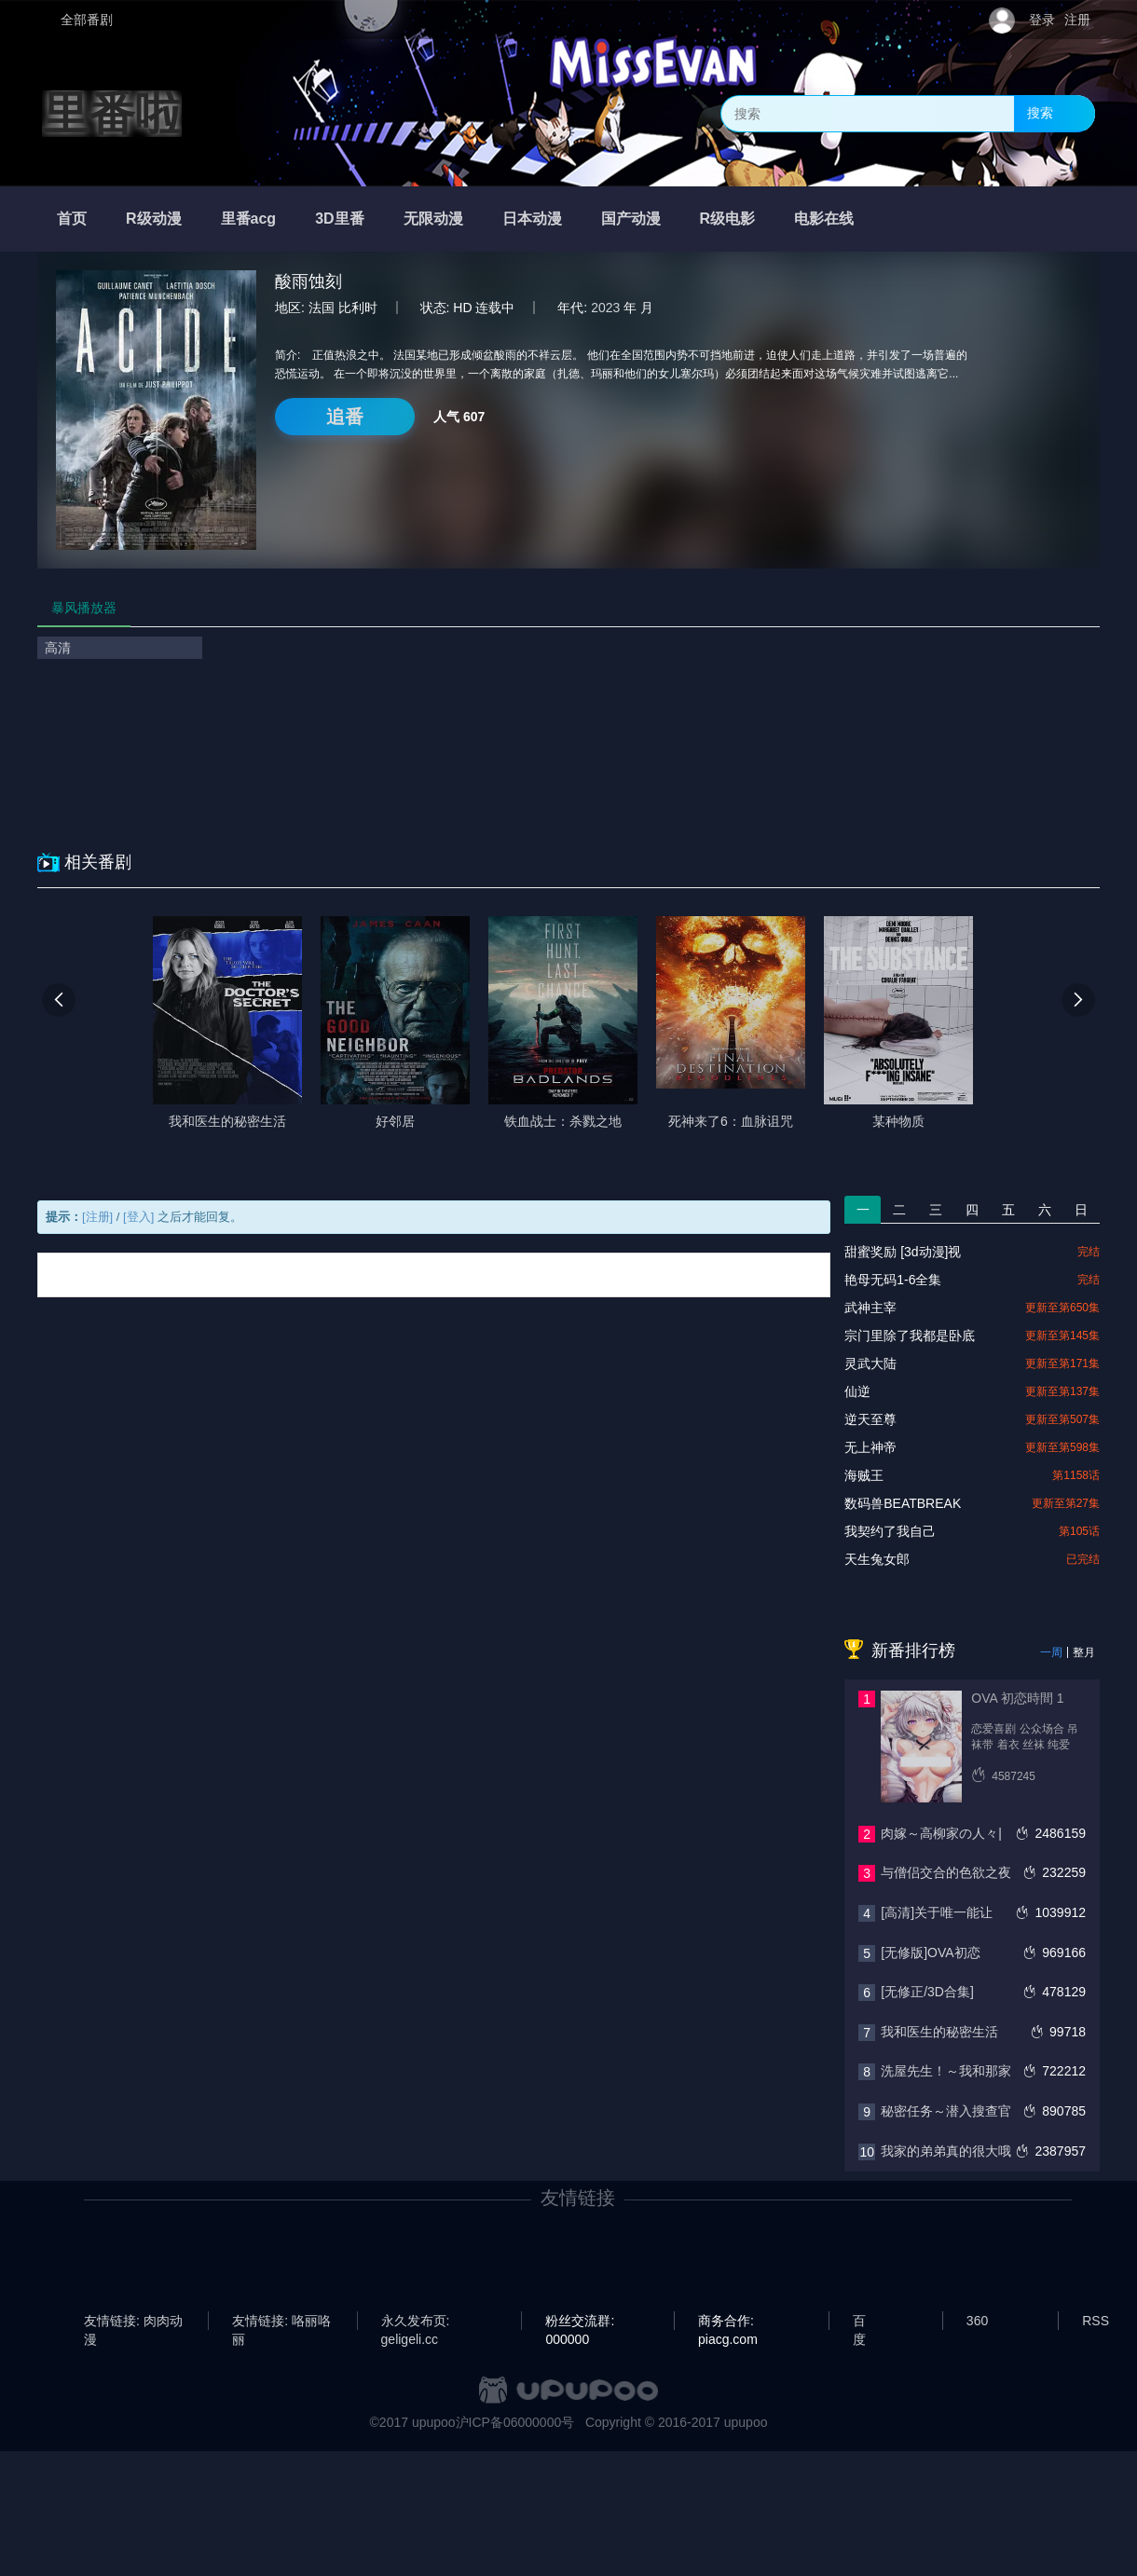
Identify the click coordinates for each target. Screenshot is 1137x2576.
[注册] (97, 1217)
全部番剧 (87, 19)
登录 (1042, 19)
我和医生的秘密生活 (939, 2031)
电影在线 (824, 218)
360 (977, 2320)
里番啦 (112, 114)
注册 (1077, 19)
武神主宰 (870, 1307)
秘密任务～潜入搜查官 (946, 2110)
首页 (72, 218)
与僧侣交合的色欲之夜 (946, 1872)
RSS (1095, 2320)
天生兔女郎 (877, 1559)
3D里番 (339, 218)
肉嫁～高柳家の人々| (941, 1833)
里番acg (249, 218)
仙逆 (857, 1391)
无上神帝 (870, 1447)
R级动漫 (154, 218)
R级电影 (728, 218)
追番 (344, 416)
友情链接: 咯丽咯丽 (281, 2321)
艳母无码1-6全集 (892, 1279)
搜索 (1040, 112)
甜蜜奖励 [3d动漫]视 (902, 1251)
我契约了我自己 (890, 1531)
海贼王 (864, 1475)
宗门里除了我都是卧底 (909, 1335)
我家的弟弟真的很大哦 (946, 2151)
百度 (859, 2321)
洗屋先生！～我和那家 (946, 2070)
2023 (605, 307)
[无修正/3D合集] (927, 1991)
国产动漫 (631, 218)
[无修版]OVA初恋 (930, 1952)
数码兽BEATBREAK (902, 1503)
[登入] (138, 1217)
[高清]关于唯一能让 (937, 1912)
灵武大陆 (870, 1363)
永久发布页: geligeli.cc (415, 2321)
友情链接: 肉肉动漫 (133, 2321)
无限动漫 (433, 218)
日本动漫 (532, 218)
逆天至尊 (870, 1419)
